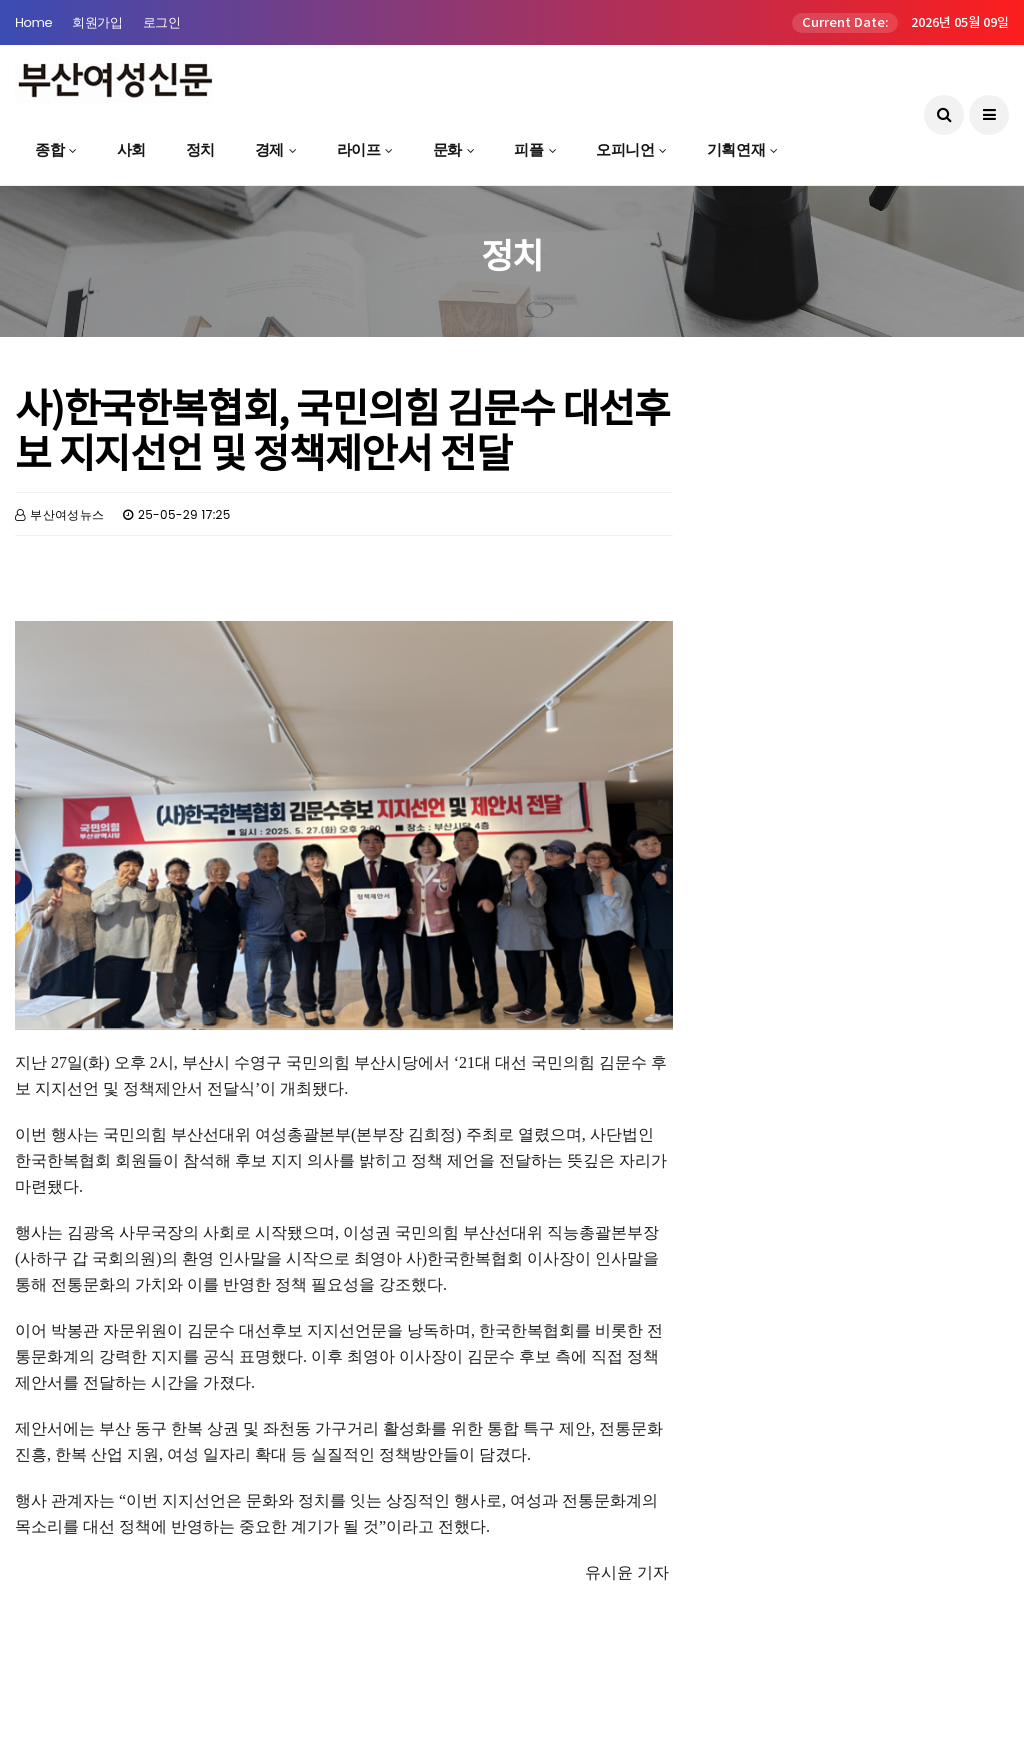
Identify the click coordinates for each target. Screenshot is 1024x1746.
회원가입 (97, 22)
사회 (131, 149)
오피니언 (625, 149)
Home (33, 22)
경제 (269, 149)
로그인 (162, 22)
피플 (528, 149)
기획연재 (736, 149)
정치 (200, 149)
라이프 (359, 149)
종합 (49, 149)
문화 (447, 149)
